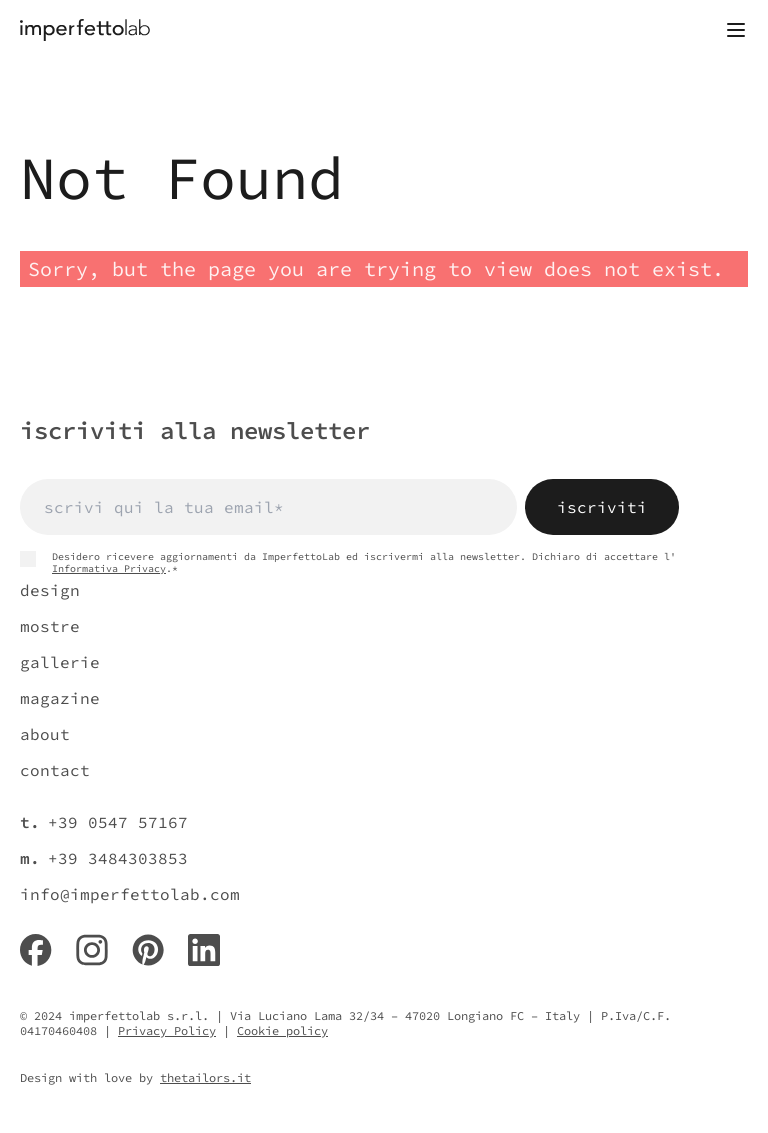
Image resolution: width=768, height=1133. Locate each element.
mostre (50, 626)
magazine (60, 698)
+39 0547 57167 (118, 822)
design (50, 590)
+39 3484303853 (118, 858)
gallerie (60, 662)
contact (55, 770)
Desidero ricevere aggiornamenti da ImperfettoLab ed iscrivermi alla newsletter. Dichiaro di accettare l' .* (348, 563)
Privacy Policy (167, 1030)
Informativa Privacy (109, 568)
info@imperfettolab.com (130, 894)
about (45, 734)
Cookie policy (282, 1030)
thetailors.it (205, 1077)
